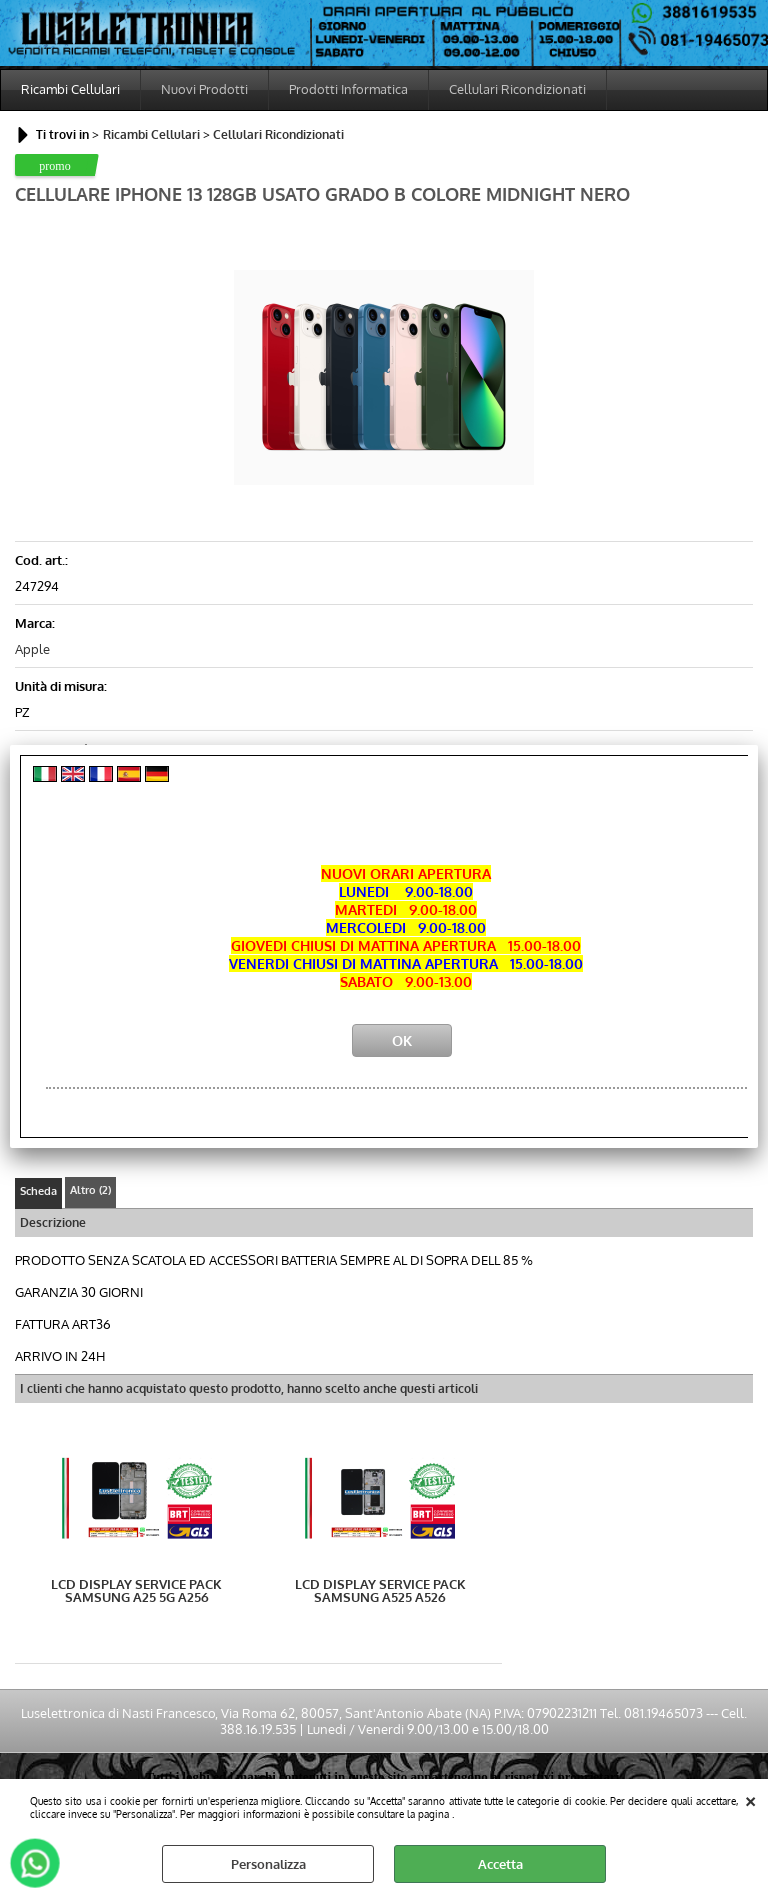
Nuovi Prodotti (204, 89)
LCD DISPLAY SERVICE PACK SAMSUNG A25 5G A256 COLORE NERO (136, 1591)
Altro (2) (90, 1190)
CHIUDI (750, 1799)
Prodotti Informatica (348, 89)
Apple (32, 649)
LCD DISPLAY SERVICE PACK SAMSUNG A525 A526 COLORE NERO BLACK (380, 1591)
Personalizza (268, 1864)
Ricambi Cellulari (70, 89)
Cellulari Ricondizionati (517, 89)
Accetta (500, 1864)
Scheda (38, 1191)
